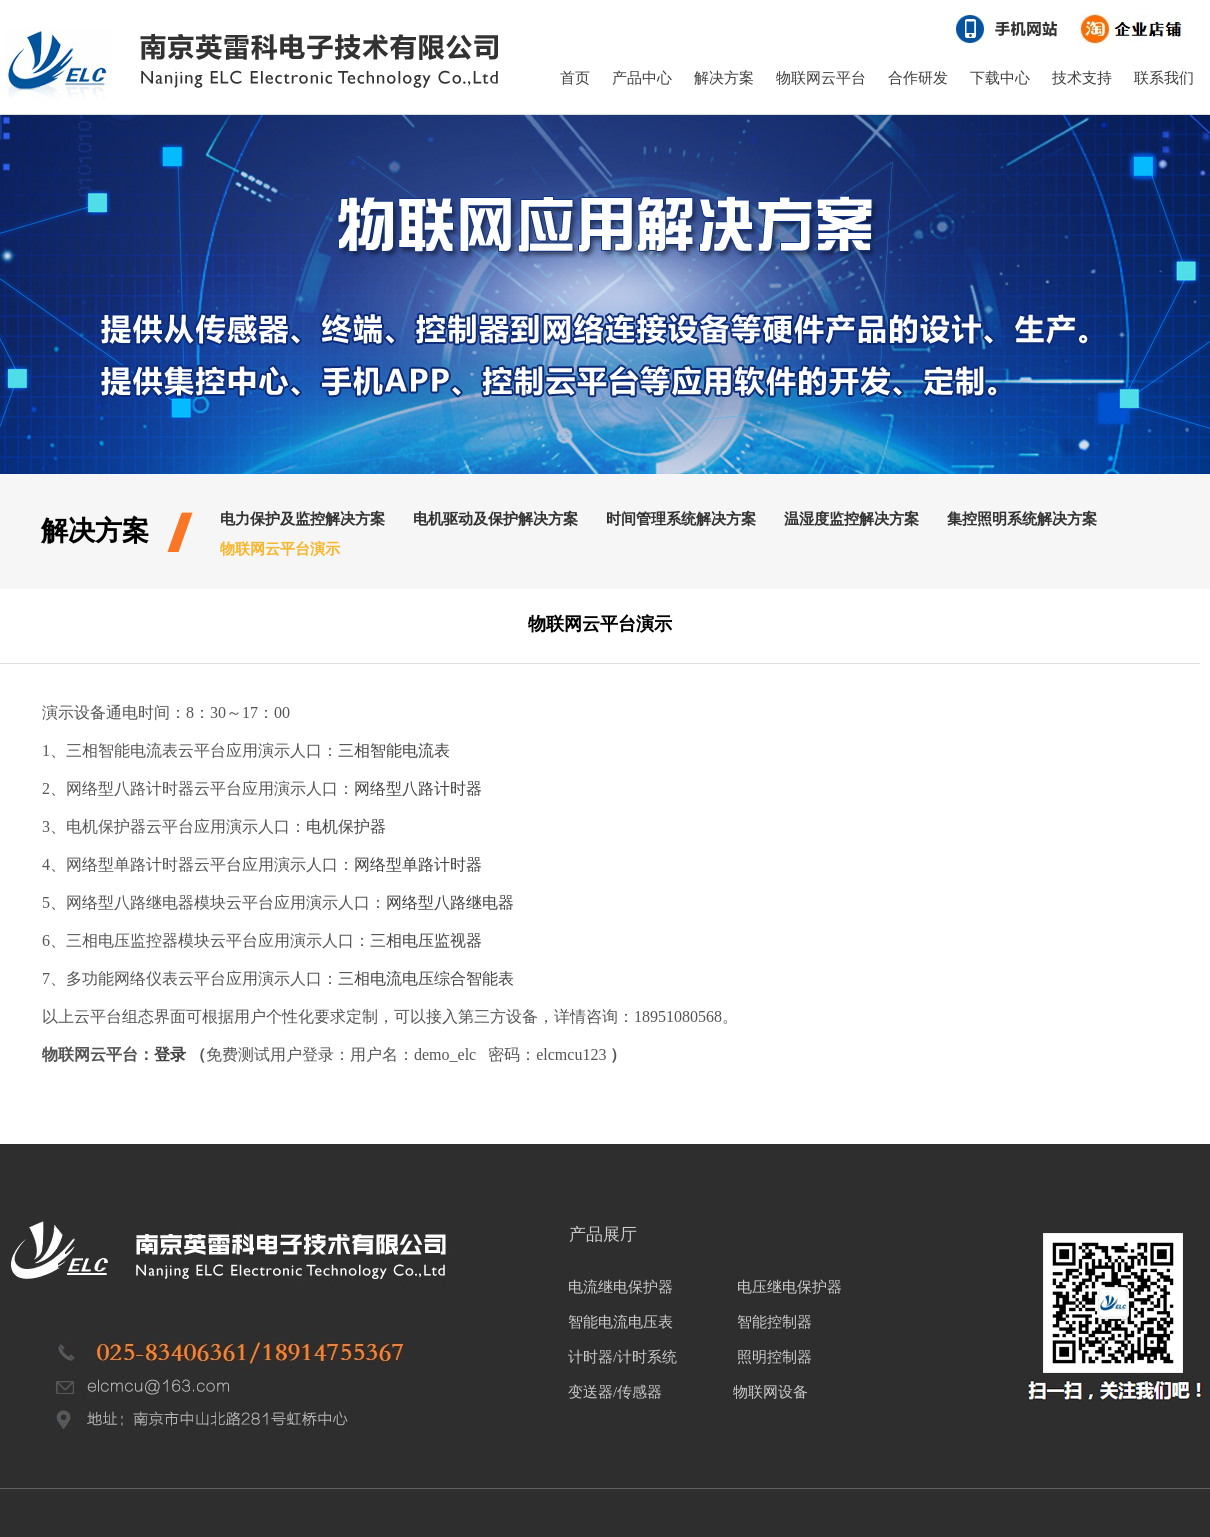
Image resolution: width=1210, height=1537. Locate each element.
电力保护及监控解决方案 (302, 519)
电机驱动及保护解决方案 (495, 519)
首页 (575, 78)
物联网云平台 (821, 78)
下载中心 (1000, 78)
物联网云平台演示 (280, 549)
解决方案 (724, 78)
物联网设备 (769, 1392)
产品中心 (642, 78)
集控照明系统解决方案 (1022, 519)
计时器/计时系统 (622, 1357)
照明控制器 (774, 1357)
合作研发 (918, 78)
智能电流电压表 (620, 1322)
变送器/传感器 (615, 1392)
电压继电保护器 (789, 1287)
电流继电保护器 (620, 1287)
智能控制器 (774, 1322)
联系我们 (1164, 78)
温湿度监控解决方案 (851, 519)
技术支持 (1082, 78)
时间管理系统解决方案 (681, 519)
